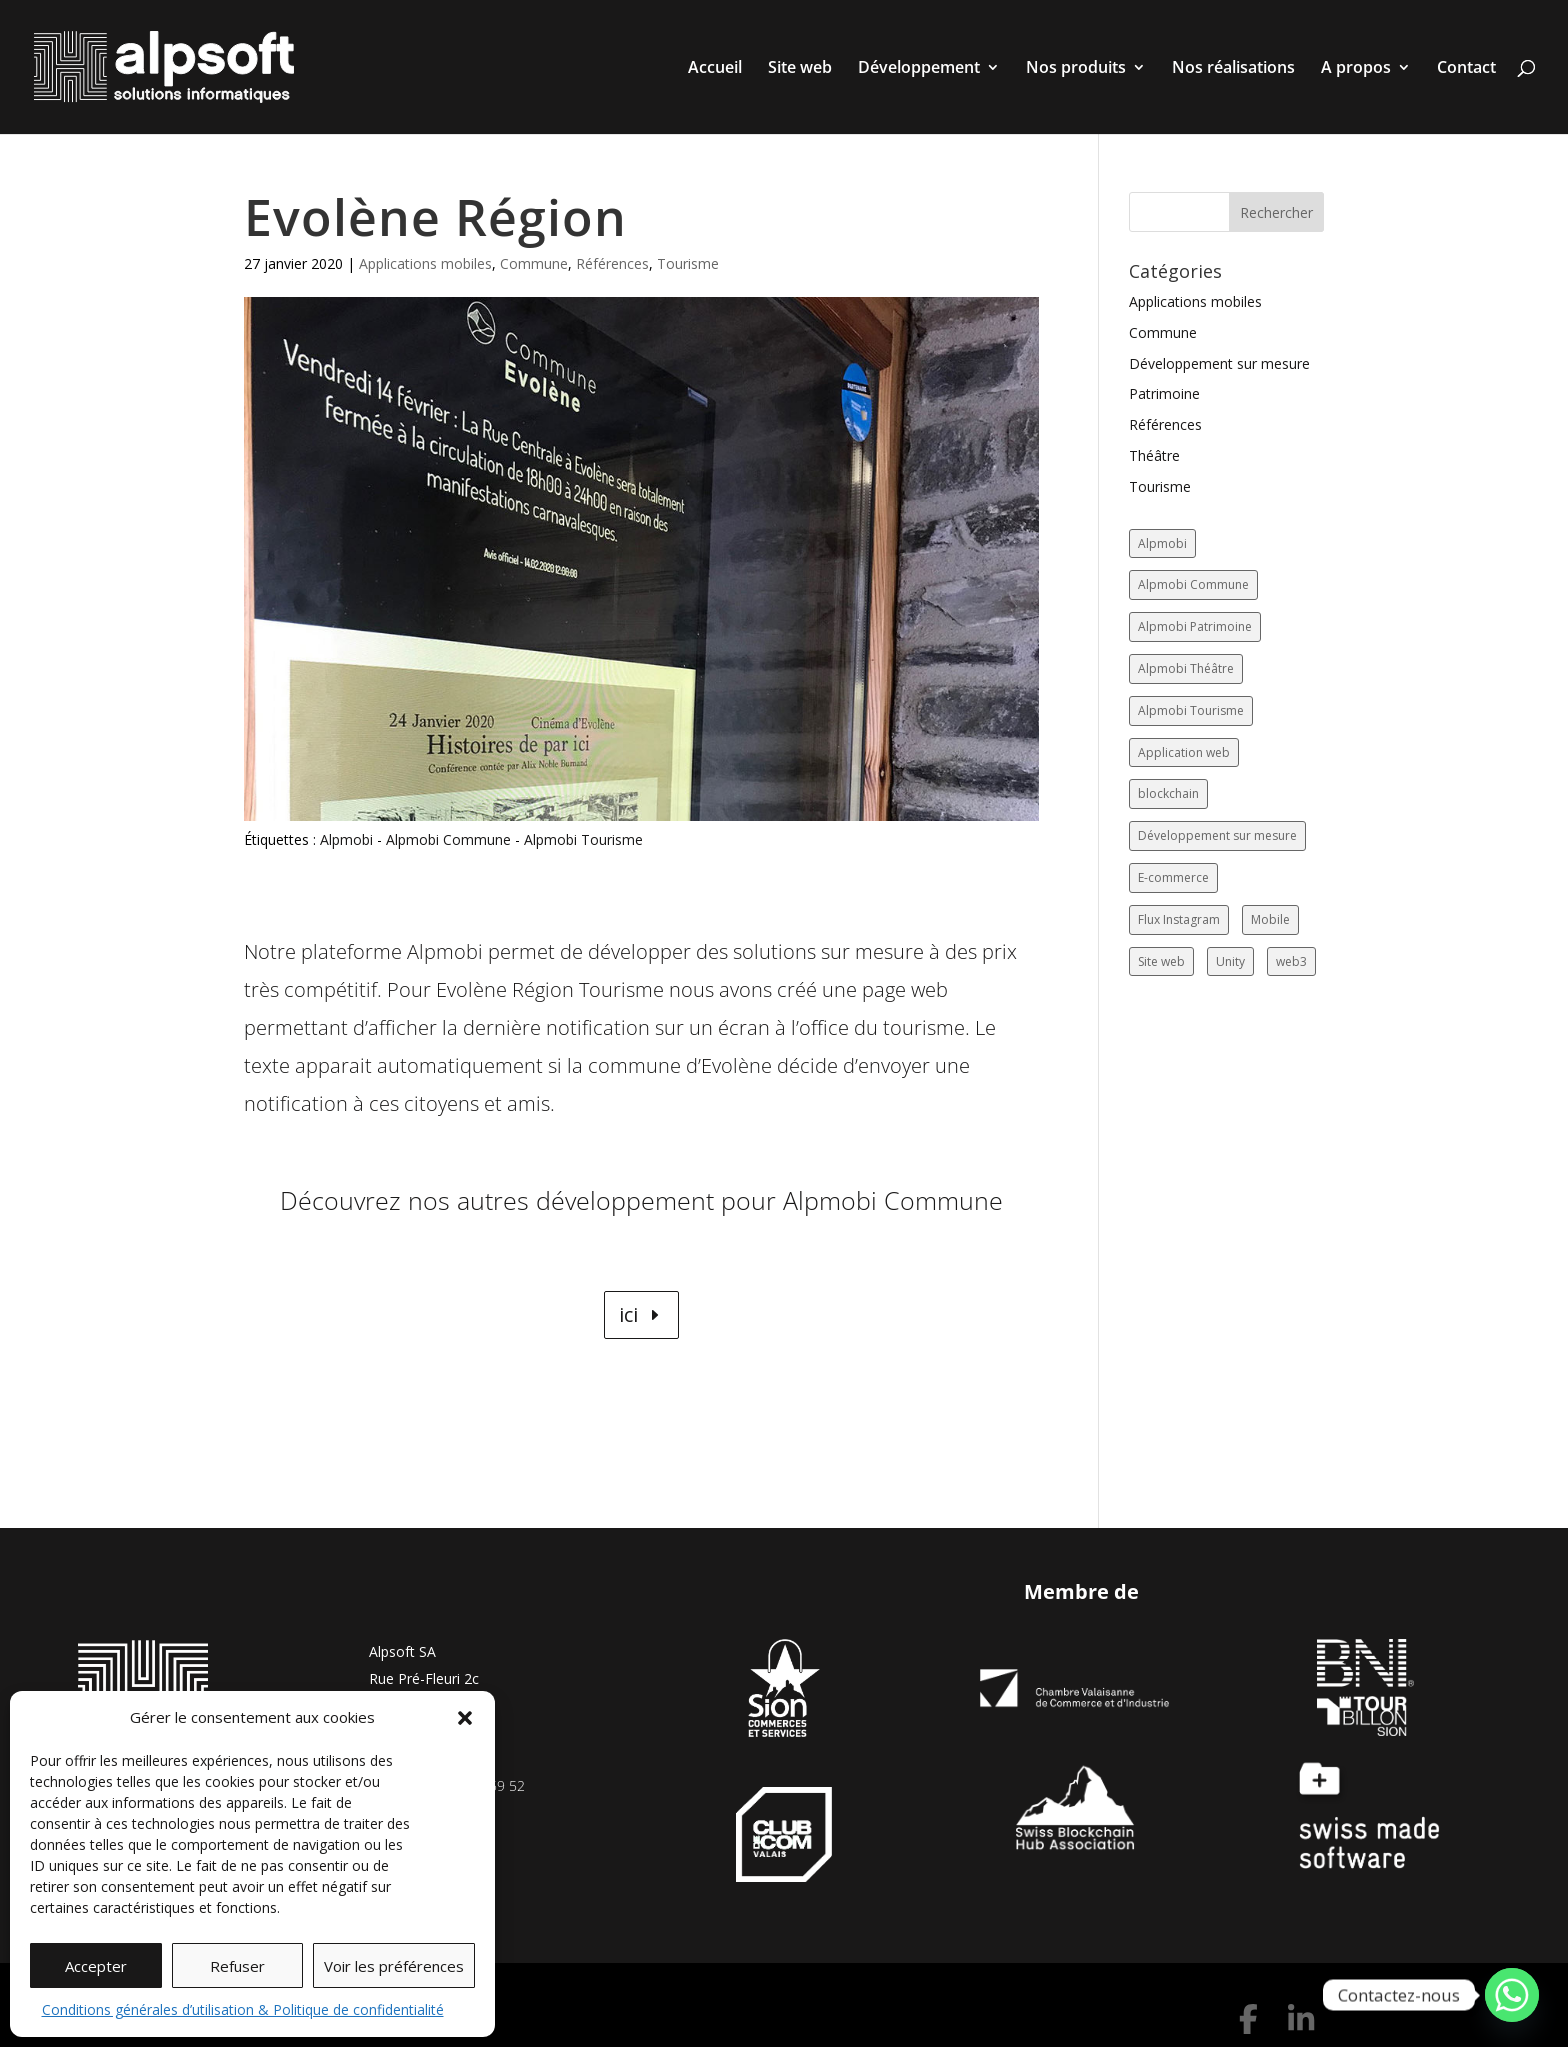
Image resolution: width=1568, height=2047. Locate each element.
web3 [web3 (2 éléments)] (1291, 961)
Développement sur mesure (1219, 363)
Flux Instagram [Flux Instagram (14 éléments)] (1179, 919)
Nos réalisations (1233, 69)
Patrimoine (1164, 393)
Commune (534, 263)
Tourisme (688, 263)
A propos (1356, 69)
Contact (1466, 69)
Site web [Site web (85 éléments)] (1161, 961)
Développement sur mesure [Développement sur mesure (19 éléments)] (1217, 835)
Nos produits (1076, 69)
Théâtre (1154, 455)
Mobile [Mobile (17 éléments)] (1270, 919)
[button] (465, 1718)
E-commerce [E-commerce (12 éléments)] (1173, 877)
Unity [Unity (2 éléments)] (1230, 961)
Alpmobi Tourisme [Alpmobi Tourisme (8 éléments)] (1191, 710)
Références (612, 263)
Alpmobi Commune (448, 839)
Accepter (96, 1966)
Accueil (715, 69)
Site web (800, 69)
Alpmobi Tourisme (583, 839)
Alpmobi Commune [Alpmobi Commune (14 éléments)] (1193, 584)
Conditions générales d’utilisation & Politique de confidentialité (243, 2009)
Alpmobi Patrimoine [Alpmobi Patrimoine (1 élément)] (1195, 626)
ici (628, 1314)
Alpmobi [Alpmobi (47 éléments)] (1162, 543)
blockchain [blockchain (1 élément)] (1168, 793)
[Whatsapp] (1512, 1995)
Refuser (237, 1966)
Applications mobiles (425, 263)
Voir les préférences (394, 1966)
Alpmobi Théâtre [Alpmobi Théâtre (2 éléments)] (1186, 668)
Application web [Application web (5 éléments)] (1184, 752)
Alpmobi (346, 839)
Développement (919, 69)
